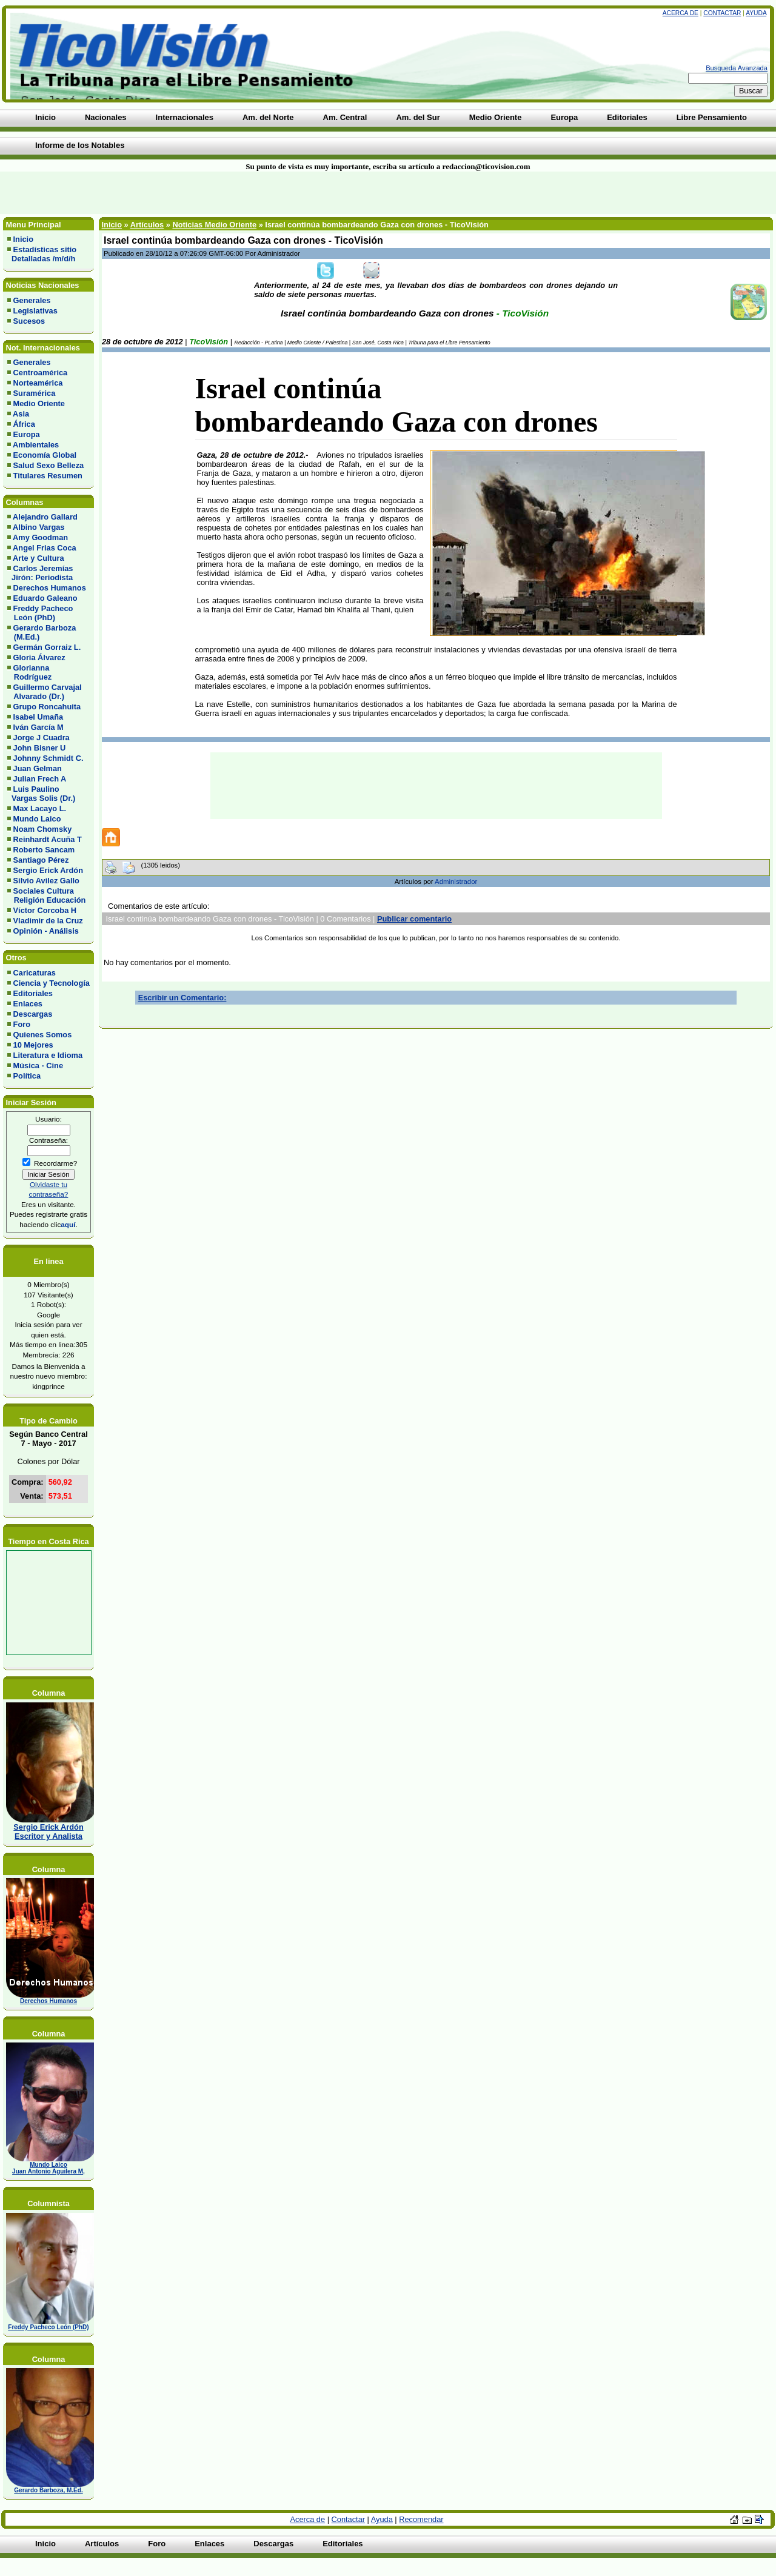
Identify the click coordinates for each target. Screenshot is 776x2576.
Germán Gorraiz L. (47, 647)
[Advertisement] (186, 193)
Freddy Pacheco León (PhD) (40, 613)
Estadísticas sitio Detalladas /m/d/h (41, 254)
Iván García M (38, 727)
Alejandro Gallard (45, 516)
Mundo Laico (37, 818)
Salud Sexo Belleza (48, 465)
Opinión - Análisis (46, 930)
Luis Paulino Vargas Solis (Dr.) (41, 794)
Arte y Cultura (38, 558)
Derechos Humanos (49, 587)
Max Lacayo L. (39, 808)
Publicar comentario (414, 918)
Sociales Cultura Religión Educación (46, 895)
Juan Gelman (37, 768)
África (24, 424)
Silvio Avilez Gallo (46, 880)
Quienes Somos (42, 1034)
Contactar (722, 13)
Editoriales (33, 993)
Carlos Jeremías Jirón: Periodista (40, 573)
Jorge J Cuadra (41, 737)
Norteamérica (38, 382)
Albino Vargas (38, 527)
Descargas (33, 1014)
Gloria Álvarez (39, 657)
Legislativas (35, 310)
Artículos (147, 224)
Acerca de (680, 13)
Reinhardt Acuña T (47, 839)
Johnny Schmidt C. (48, 758)
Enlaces (27, 1003)
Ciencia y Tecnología (51, 983)
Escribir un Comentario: (182, 997)
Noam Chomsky (42, 829)
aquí (68, 1224)
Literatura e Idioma (48, 1055)
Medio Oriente (39, 403)
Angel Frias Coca (44, 547)
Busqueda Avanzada (737, 68)
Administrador (456, 881)
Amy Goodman (40, 537)
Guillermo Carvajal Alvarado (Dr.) (44, 692)
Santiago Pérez (41, 860)
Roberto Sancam (44, 849)
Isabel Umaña (38, 716)
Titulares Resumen (47, 475)
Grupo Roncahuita (47, 706)
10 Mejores (33, 1044)
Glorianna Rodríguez (29, 672)
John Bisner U (39, 747)
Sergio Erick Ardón (48, 870)
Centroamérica (40, 372)
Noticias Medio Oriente (214, 224)
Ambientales (36, 444)
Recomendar (421, 2519)
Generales (32, 300)
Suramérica (34, 393)
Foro (21, 1024)
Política (27, 1075)
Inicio (23, 239)
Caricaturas (34, 972)
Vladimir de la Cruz (48, 920)
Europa (26, 434)
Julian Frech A (40, 778)
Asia (21, 413)
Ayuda (756, 13)
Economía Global (45, 455)
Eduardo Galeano (45, 598)
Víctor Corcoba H (45, 910)
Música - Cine (38, 1065)
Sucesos (29, 321)
